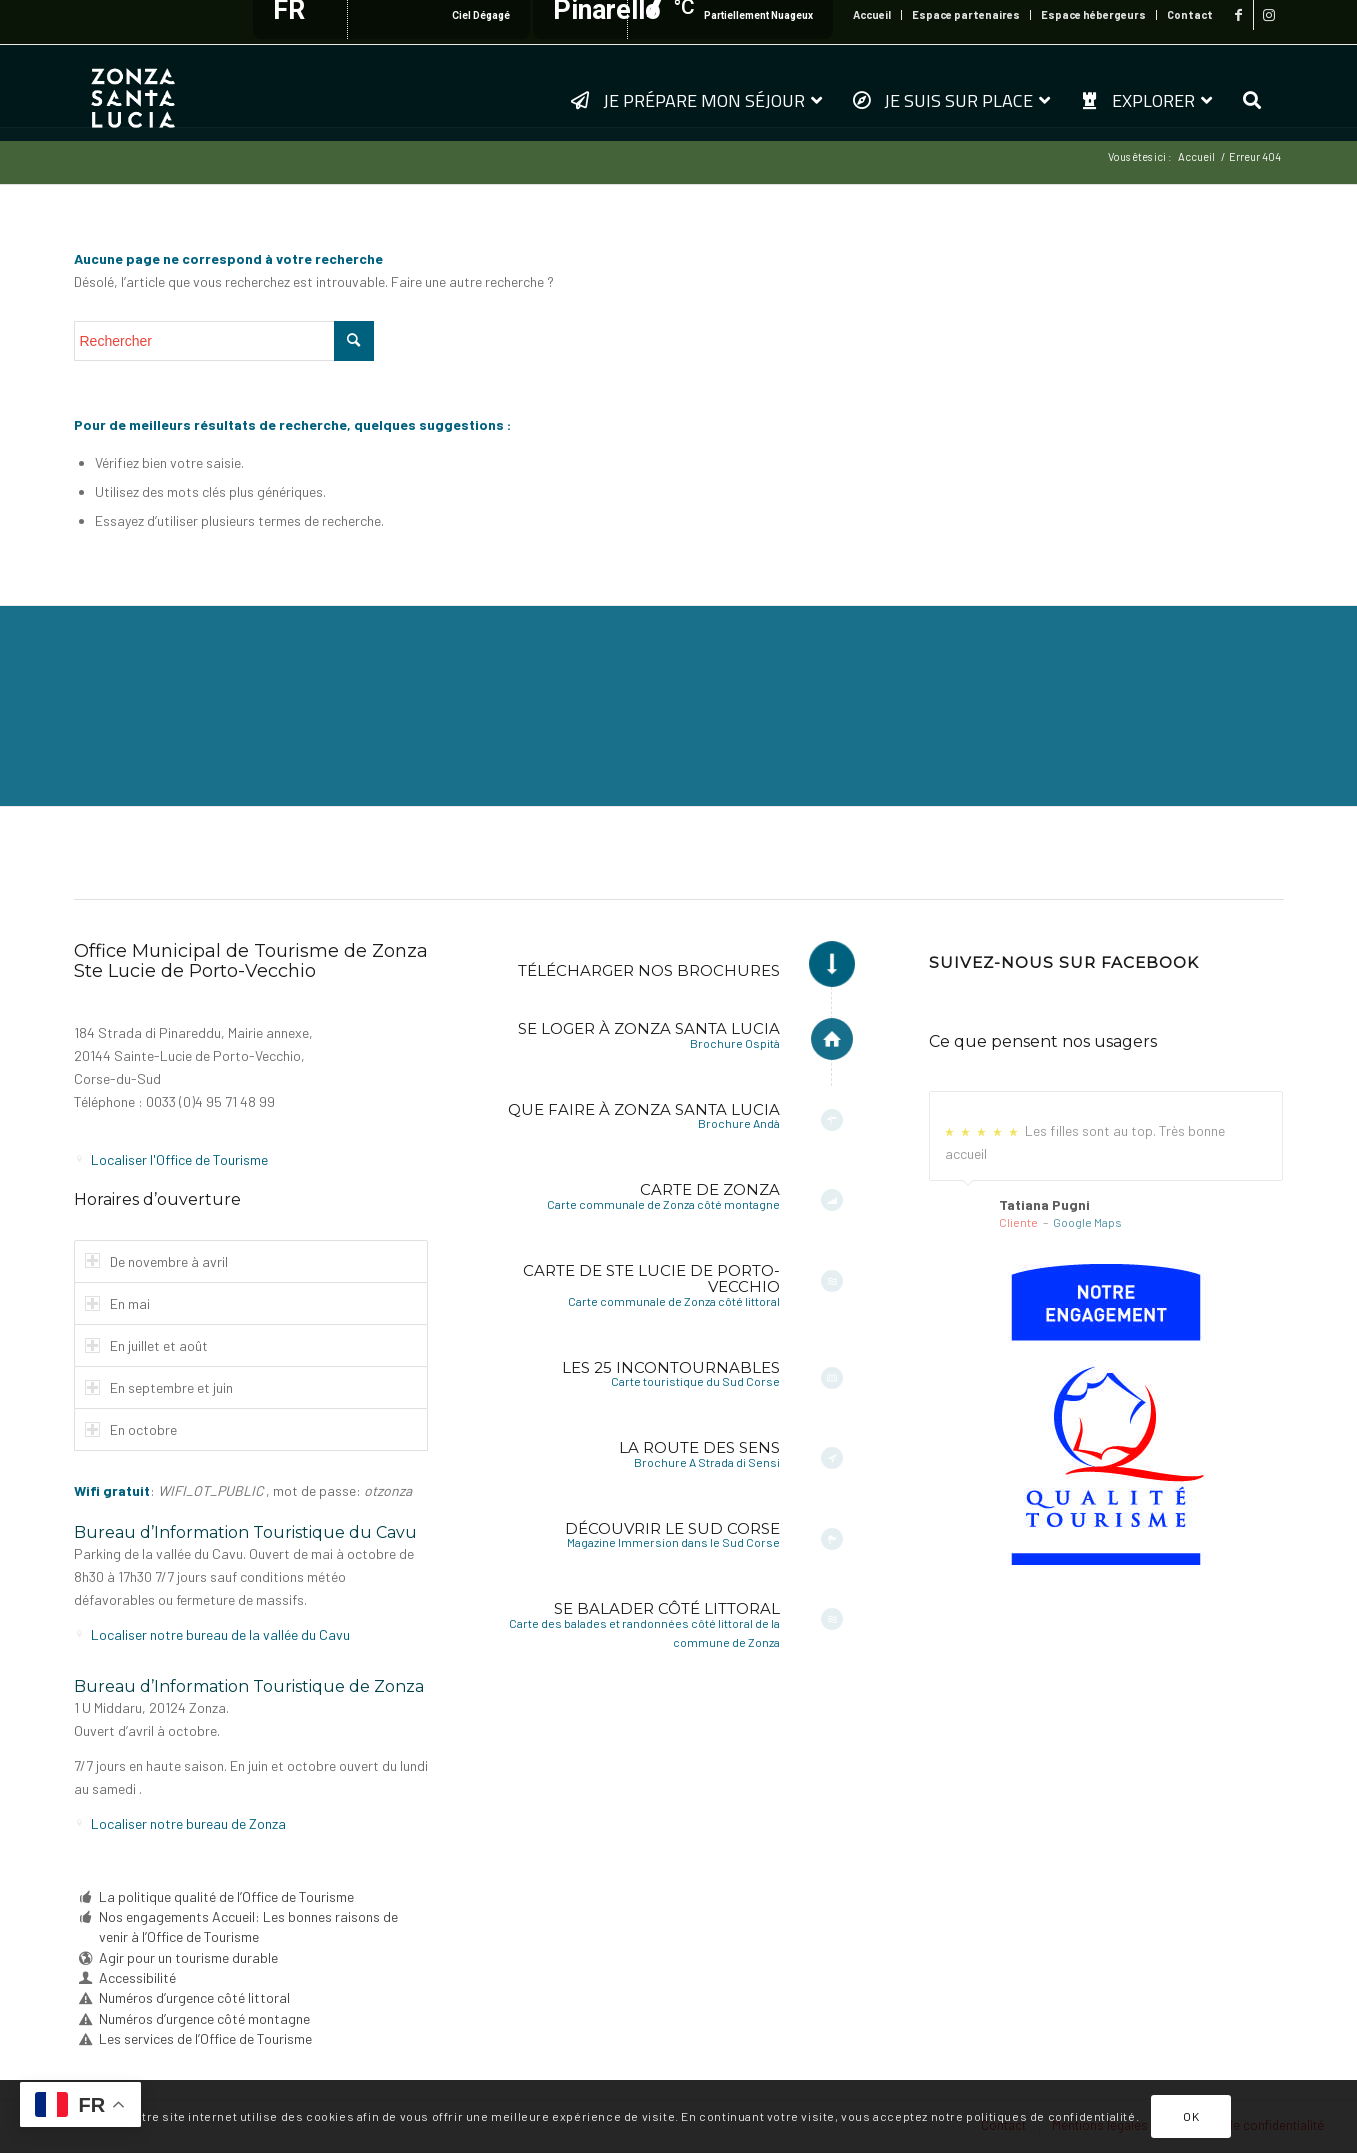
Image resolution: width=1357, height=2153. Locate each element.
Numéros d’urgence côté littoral (194, 1997)
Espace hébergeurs (1093, 14)
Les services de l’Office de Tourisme (205, 2038)
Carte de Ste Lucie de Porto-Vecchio (651, 1279)
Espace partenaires (966, 14)
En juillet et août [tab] (146, 1345)
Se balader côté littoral (667, 1608)
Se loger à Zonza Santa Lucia (649, 1028)
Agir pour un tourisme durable (188, 1957)
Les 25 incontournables (671, 1367)
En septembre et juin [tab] (159, 1387)
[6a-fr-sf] (1106, 1414)
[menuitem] (872, 15)
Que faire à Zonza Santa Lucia (644, 1109)
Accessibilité (137, 1977)
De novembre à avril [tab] (156, 1261)
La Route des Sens (699, 1447)
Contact (1190, 14)
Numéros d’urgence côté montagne (204, 2018)
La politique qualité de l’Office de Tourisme (226, 1896)
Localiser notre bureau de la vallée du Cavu (220, 1634)
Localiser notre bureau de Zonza (188, 1823)
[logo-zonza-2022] (133, 92)
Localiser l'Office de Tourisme (179, 1159)
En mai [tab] (117, 1303)
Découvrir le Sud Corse (672, 1528)
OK (1191, 2116)
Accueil (872, 14)
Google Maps (1087, 1222)
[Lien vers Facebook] (1238, 15)
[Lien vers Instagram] (1269, 15)
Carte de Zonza (710, 1189)
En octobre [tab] (131, 1429)
